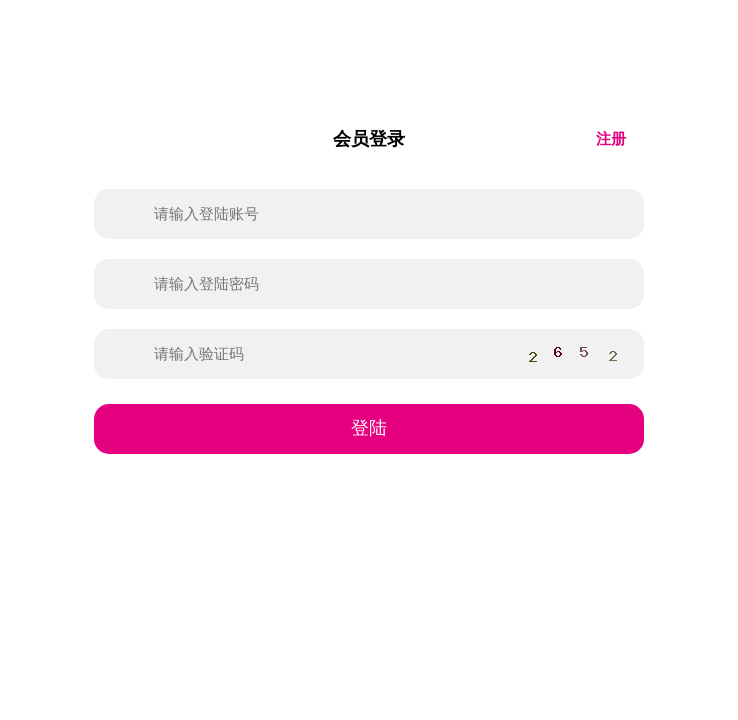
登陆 (369, 428)
